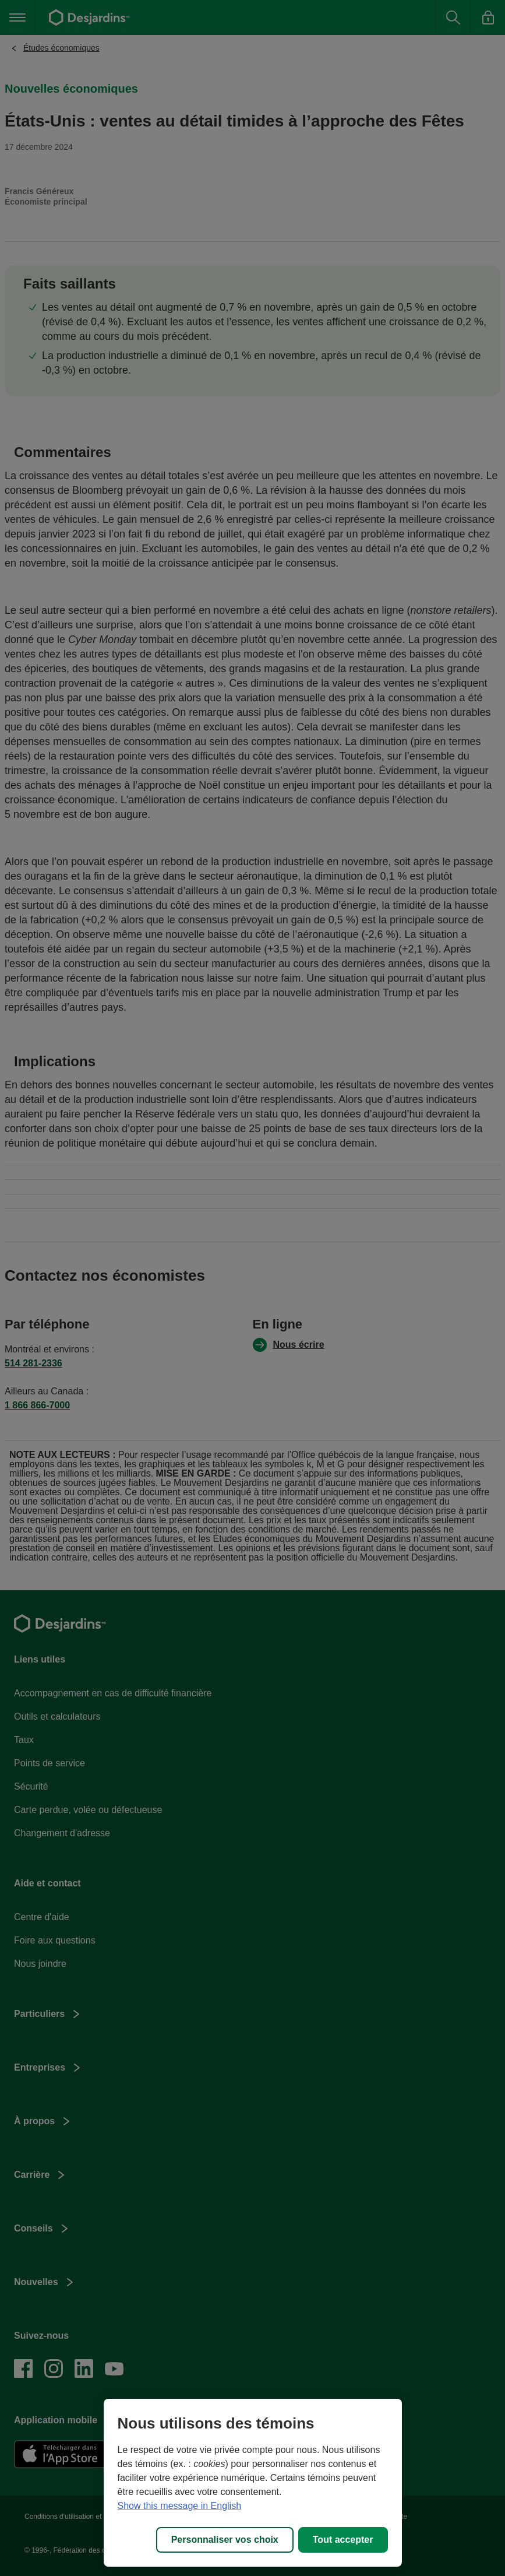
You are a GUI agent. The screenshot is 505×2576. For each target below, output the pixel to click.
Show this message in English (180, 2506)
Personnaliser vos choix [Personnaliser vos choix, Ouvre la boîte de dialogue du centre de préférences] (224, 2540)
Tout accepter (343, 2540)
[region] (253, 2483)
